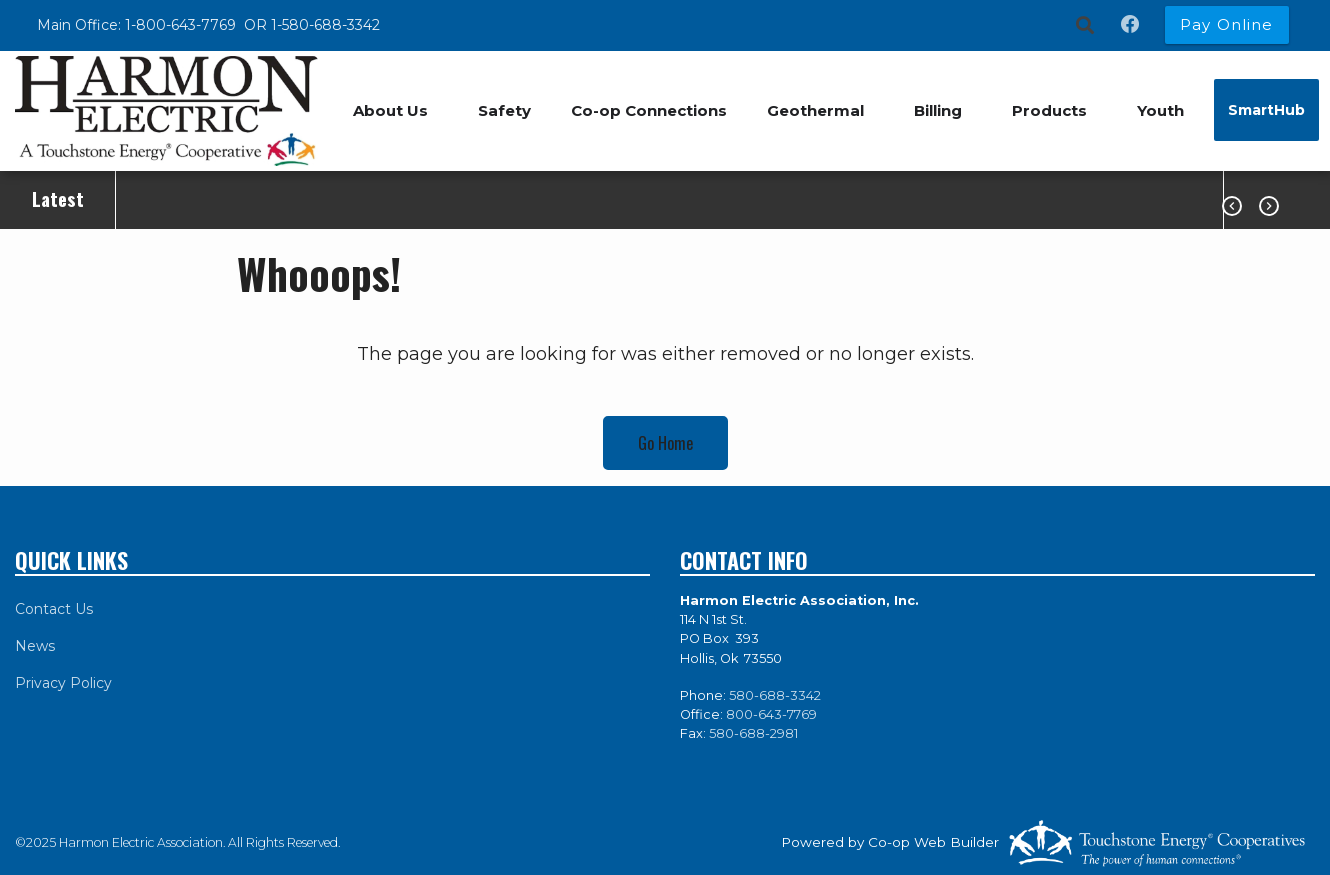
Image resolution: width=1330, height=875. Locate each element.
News (35, 646)
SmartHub (1266, 110)
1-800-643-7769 (182, 25)
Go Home (665, 443)
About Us (390, 110)
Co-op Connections (649, 110)
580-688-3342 (775, 695)
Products (1049, 110)
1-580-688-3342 (325, 25)
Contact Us (54, 609)
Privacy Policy (63, 683)
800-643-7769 (771, 714)
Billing (938, 110)
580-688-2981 (753, 733)
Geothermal (815, 110)
